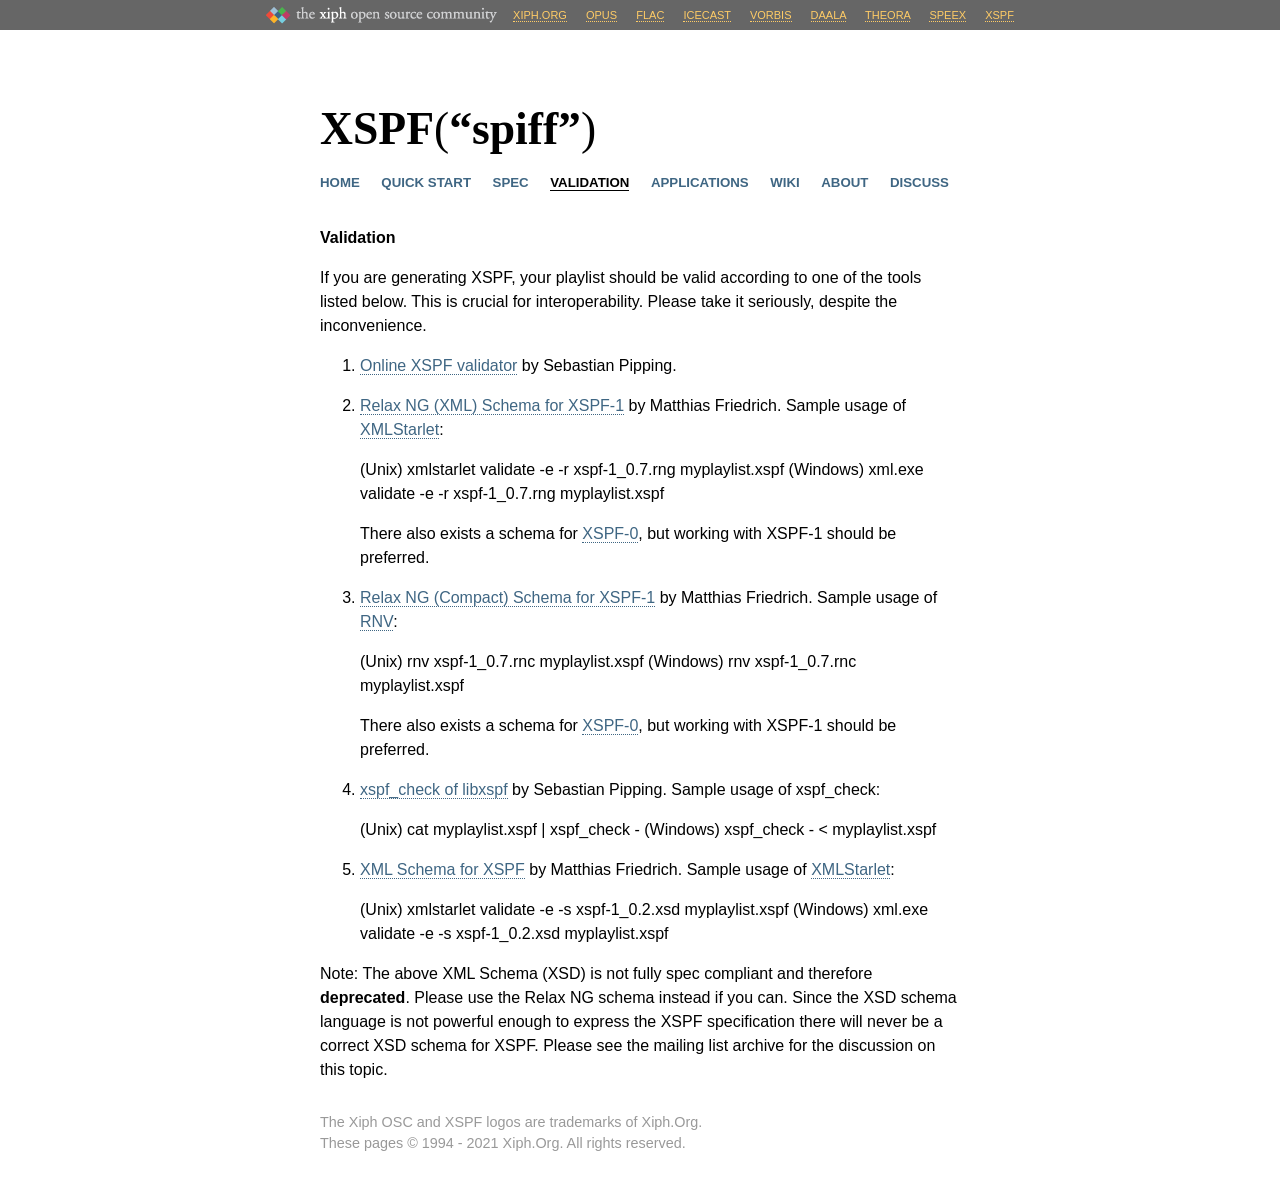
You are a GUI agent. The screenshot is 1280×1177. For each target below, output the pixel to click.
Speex (947, 15)
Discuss (919, 182)
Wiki (784, 182)
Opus (601, 15)
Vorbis (771, 15)
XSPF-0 (610, 533)
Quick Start (426, 182)
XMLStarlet (399, 429)
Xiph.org (540, 15)
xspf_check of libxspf (434, 789)
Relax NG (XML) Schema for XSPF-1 (492, 405)
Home (340, 182)
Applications (700, 182)
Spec (511, 182)
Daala (828, 15)
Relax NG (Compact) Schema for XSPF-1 (507, 597)
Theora (887, 15)
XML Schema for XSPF (442, 869)
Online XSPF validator (438, 365)
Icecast (706, 15)
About (844, 182)
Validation (589, 182)
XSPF (999, 15)
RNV (376, 621)
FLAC (650, 15)
